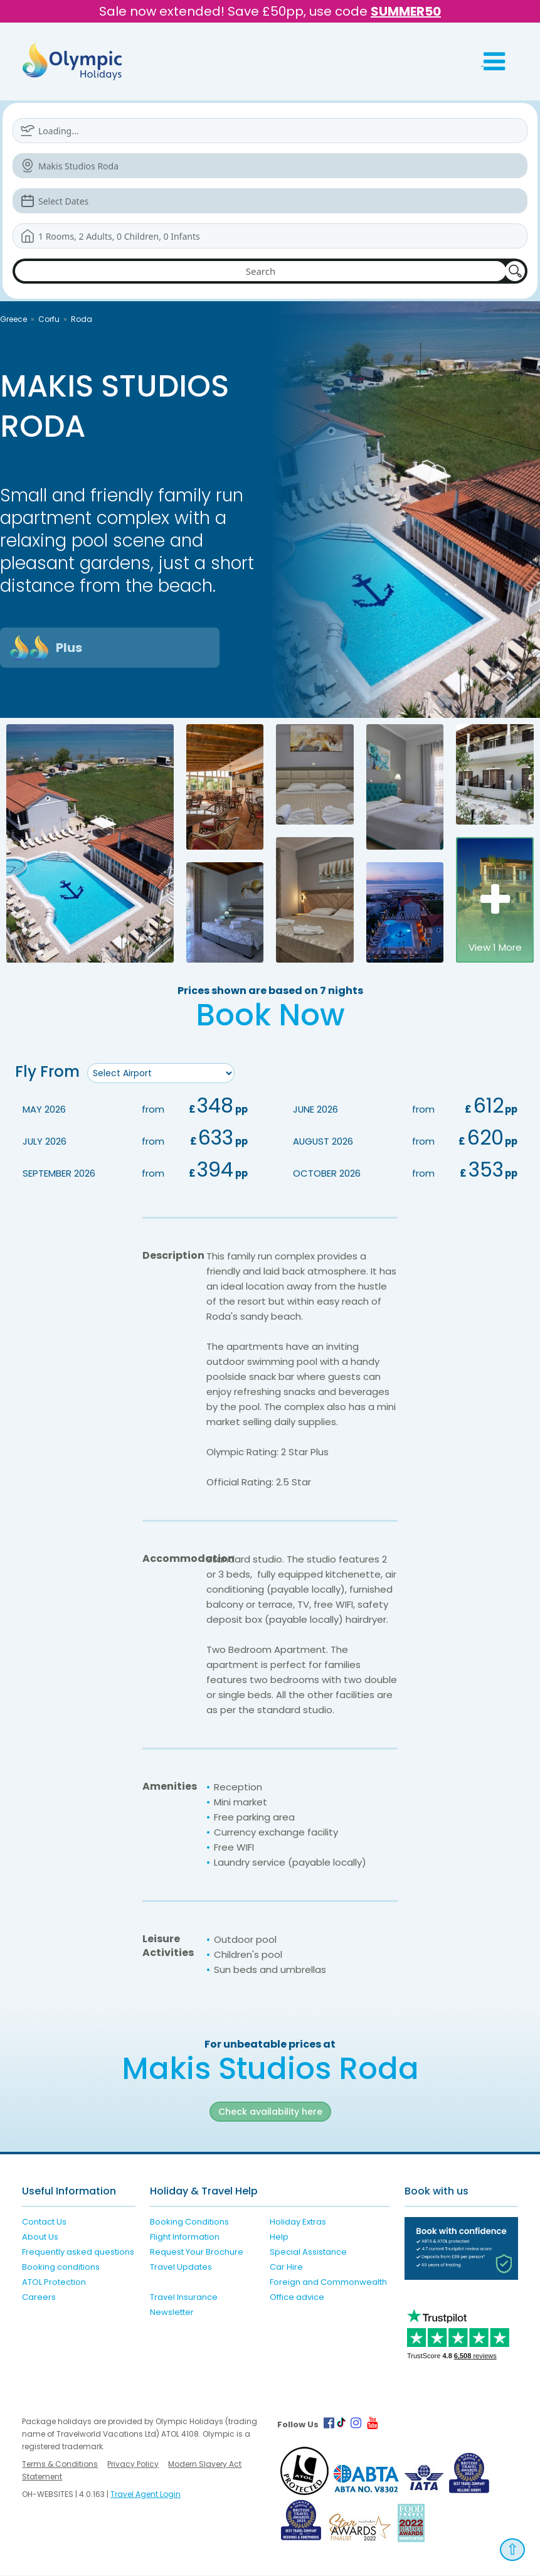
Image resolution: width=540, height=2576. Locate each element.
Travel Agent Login (145, 2494)
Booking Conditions (189, 2223)
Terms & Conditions (60, 2464)
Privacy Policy (133, 2464)
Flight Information (185, 2238)
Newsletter (172, 2313)
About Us (40, 2238)
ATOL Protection (54, 2283)
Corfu (49, 319)
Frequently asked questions (78, 2253)
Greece (13, 319)
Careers (39, 2298)
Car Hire (286, 2268)
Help (279, 2238)
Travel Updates (181, 2268)
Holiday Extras (298, 2223)
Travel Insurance (184, 2298)
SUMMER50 (406, 11)
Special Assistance (308, 2253)
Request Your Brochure (196, 2253)
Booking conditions (61, 2268)
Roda (81, 319)
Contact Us (44, 2223)
